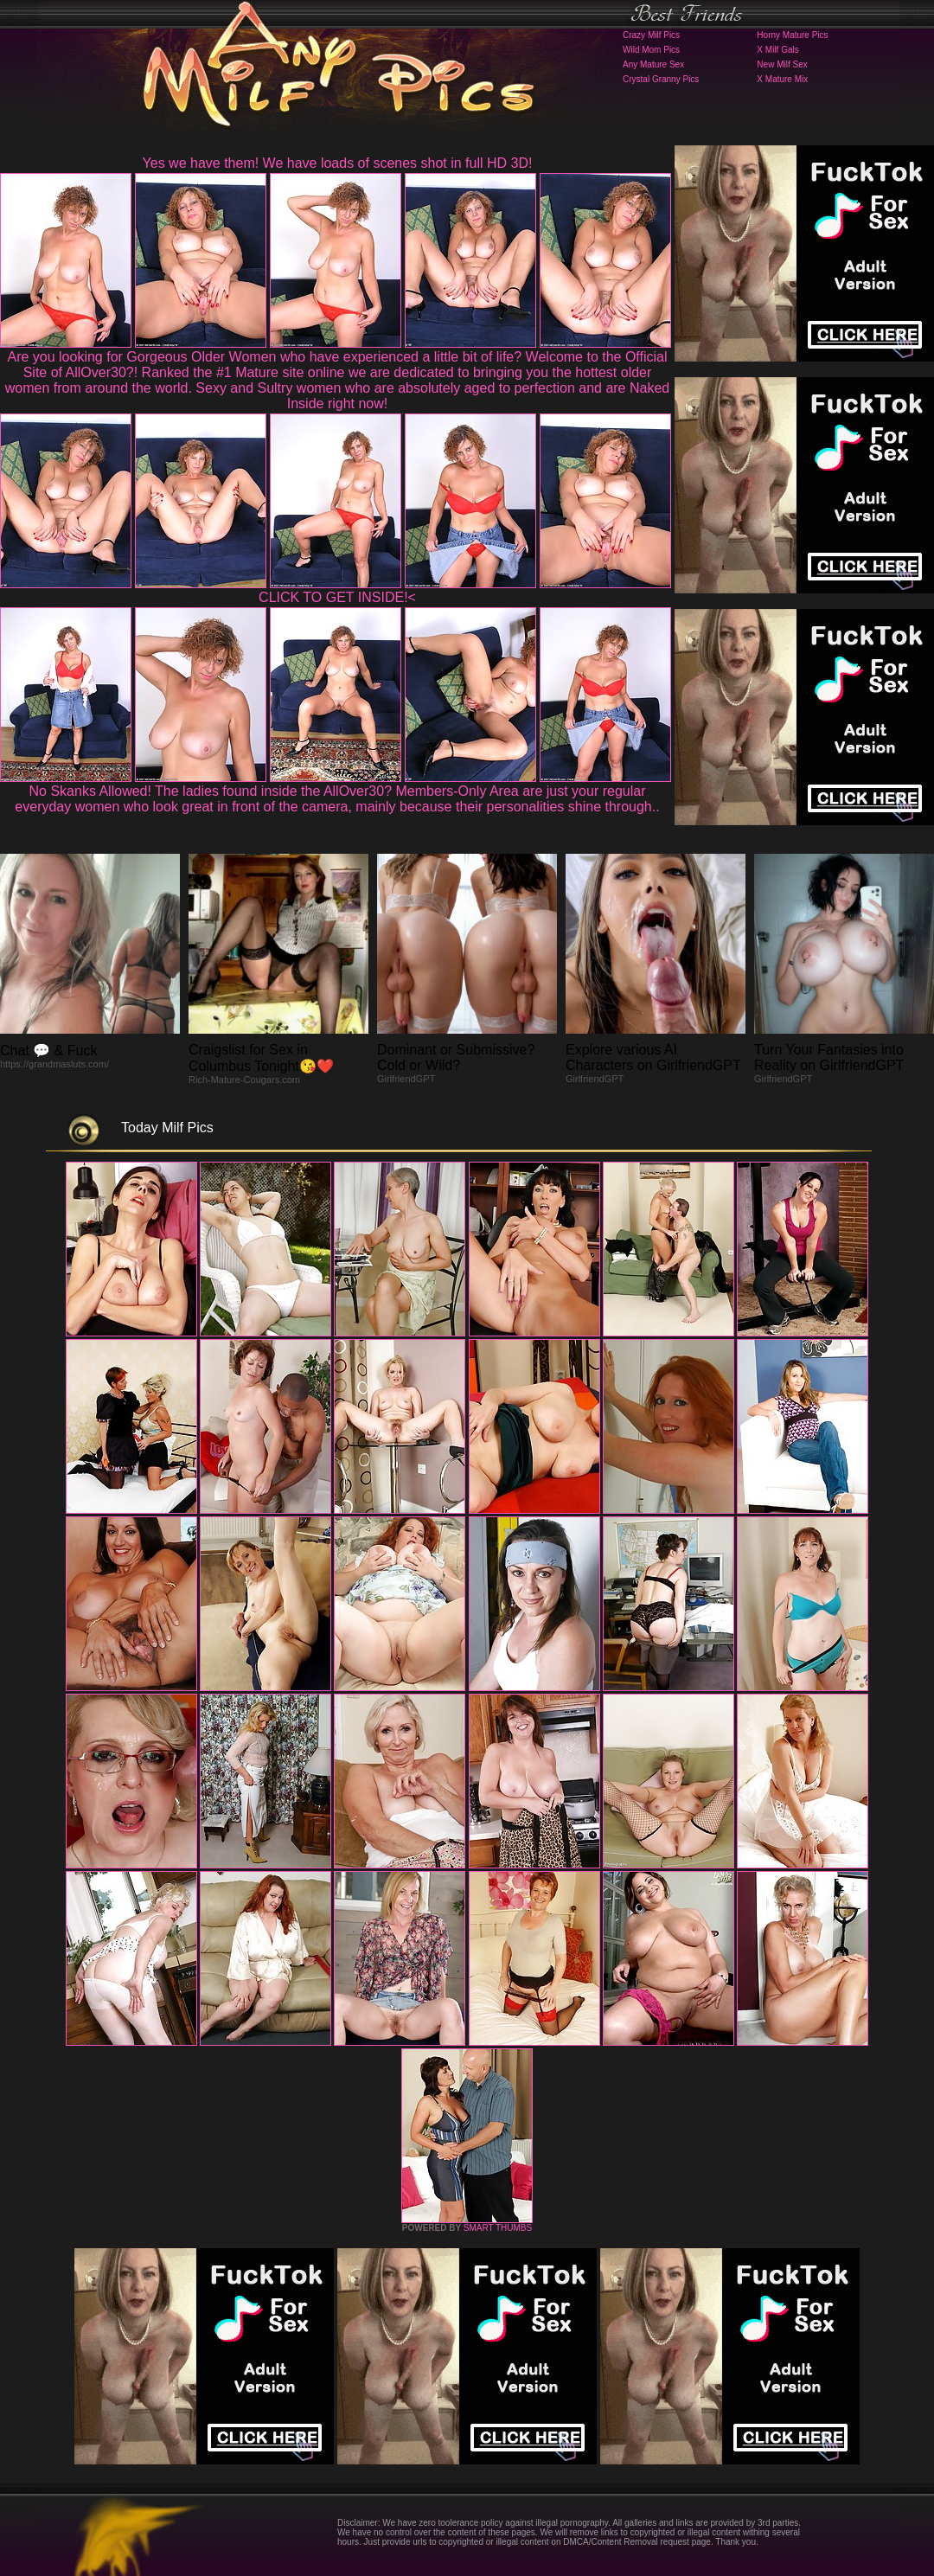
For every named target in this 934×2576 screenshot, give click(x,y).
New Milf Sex (782, 64)
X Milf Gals (777, 49)
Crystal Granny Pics (661, 79)
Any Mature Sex (653, 64)
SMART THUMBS (498, 2228)
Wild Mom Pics (651, 49)
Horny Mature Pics (792, 35)
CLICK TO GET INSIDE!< (337, 597)
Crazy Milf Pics (651, 35)
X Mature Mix (782, 79)
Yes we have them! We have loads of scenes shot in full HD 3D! (338, 163)
